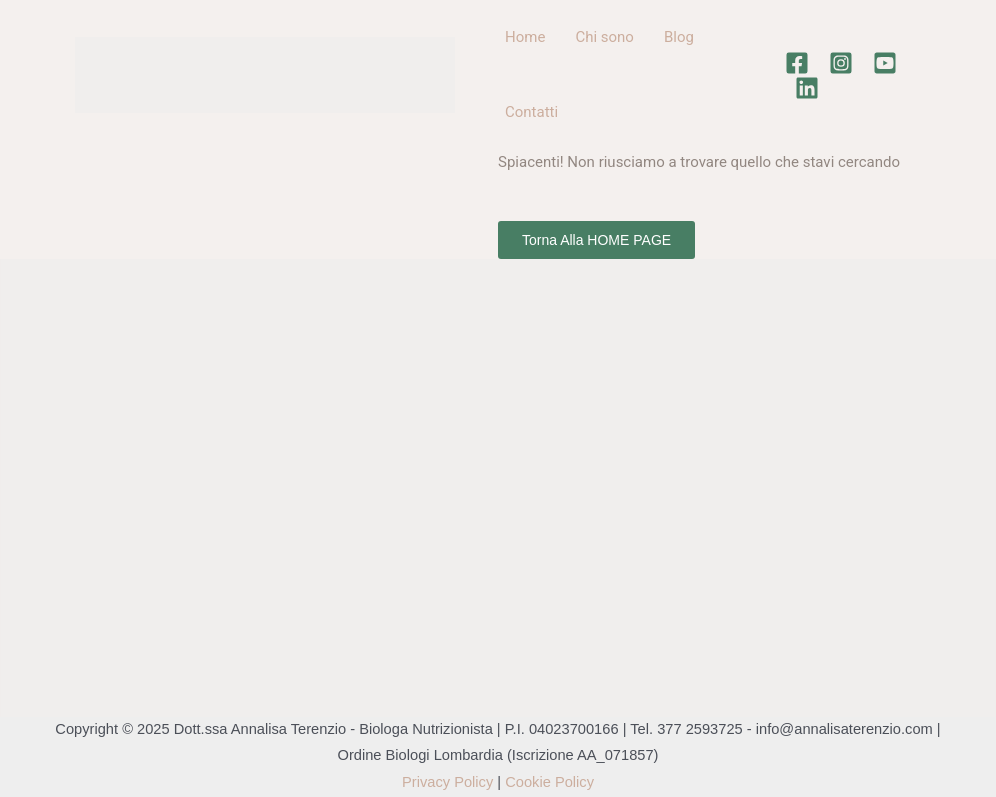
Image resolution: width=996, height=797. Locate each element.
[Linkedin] (807, 88)
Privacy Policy (447, 782)
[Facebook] (797, 63)
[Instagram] (841, 63)
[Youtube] (885, 63)
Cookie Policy (549, 782)
